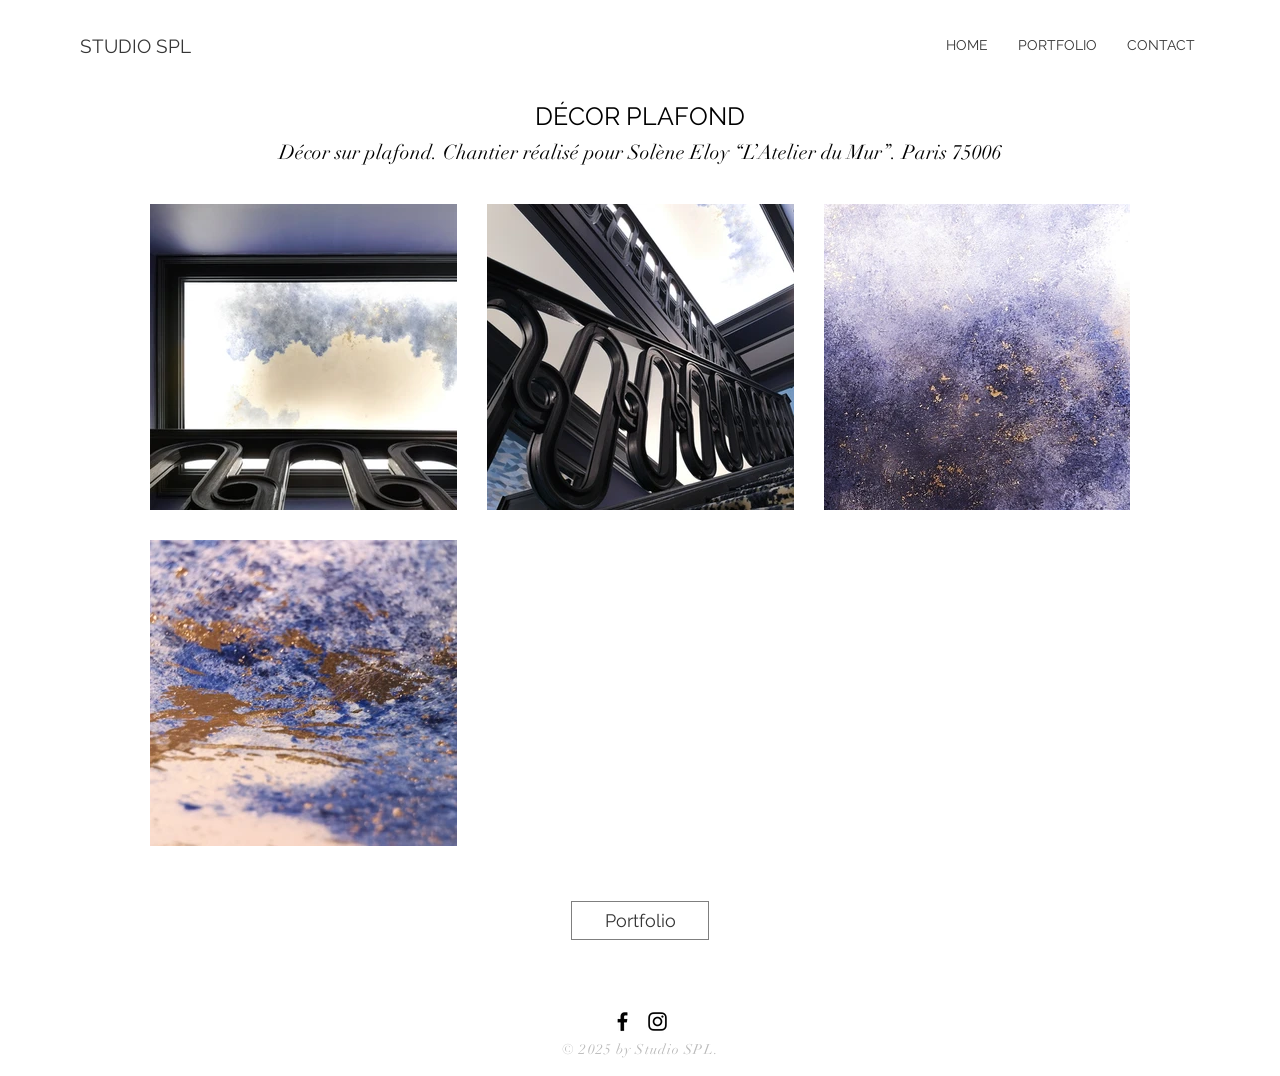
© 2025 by (598, 1049)
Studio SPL (674, 1049)
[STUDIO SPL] (145, 46)
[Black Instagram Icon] (657, 1021)
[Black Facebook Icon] (622, 1021)
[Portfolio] (640, 920)
